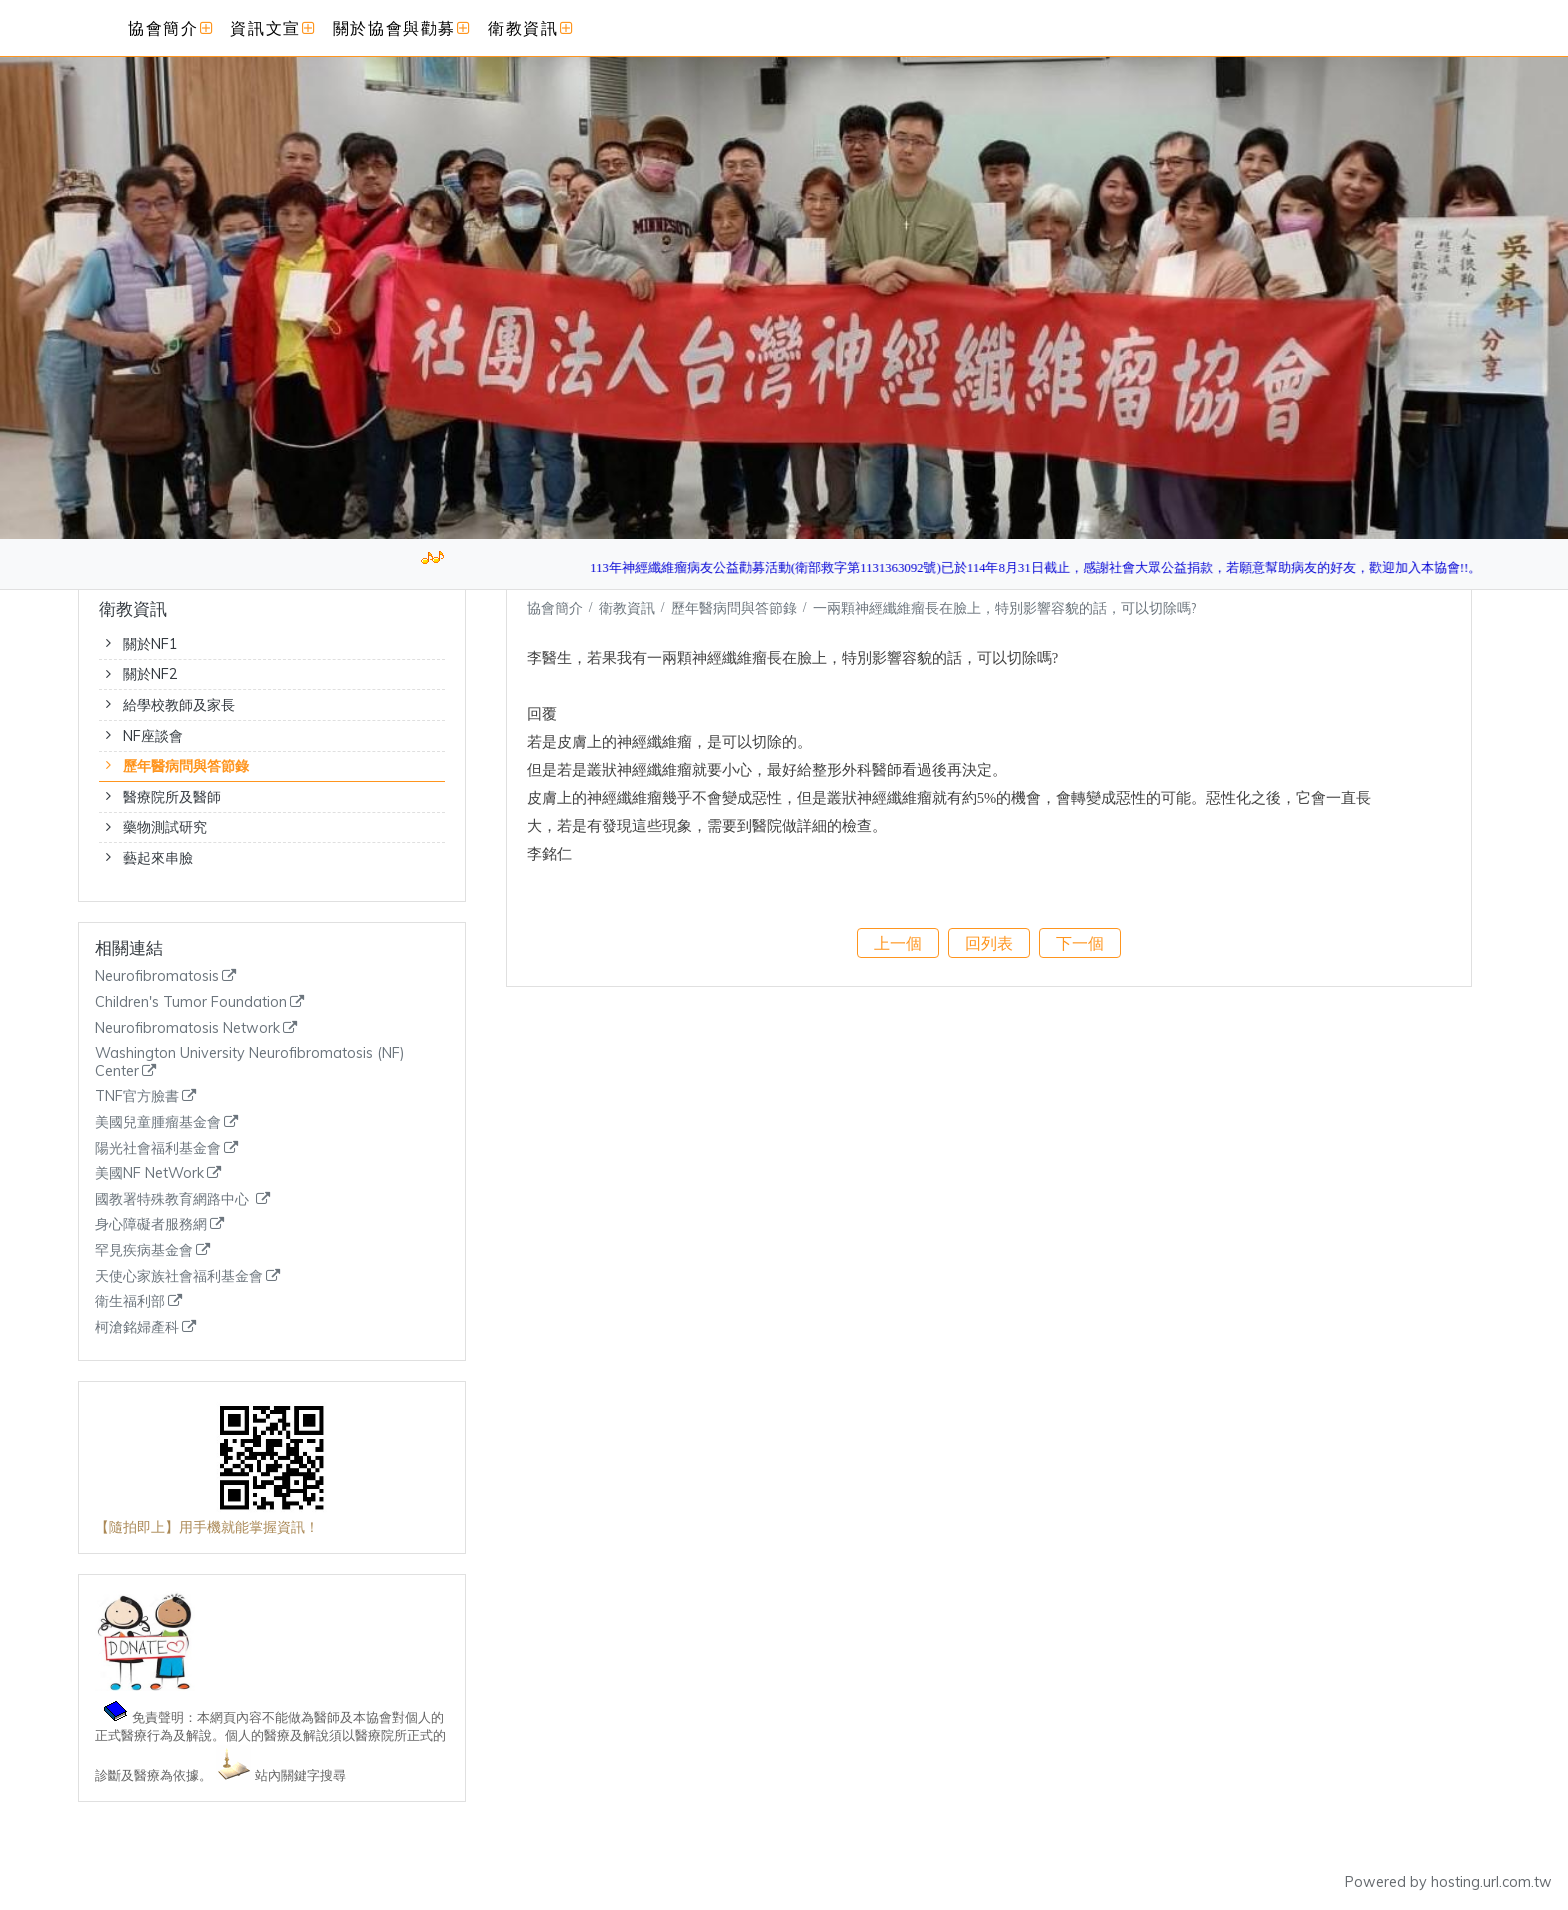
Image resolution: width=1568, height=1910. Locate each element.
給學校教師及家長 (179, 705)
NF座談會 (153, 736)
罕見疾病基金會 (144, 1250)
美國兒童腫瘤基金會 (158, 1122)
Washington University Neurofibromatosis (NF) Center (250, 1062)
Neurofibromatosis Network (187, 1028)
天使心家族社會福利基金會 (179, 1276)
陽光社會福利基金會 (158, 1148)
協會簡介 (555, 607)
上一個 (898, 943)
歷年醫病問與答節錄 (186, 766)
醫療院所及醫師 (172, 797)
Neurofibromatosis (157, 976)
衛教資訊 (629, 607)
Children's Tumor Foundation (191, 1002)
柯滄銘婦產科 (137, 1327)
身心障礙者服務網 (151, 1224)
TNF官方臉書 (137, 1096)
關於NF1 (150, 644)
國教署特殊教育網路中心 (174, 1199)
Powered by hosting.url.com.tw (1448, 1882)
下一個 (1080, 943)
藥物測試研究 (165, 827)
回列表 (989, 943)
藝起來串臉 (158, 858)
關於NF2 (150, 674)
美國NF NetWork (149, 1173)
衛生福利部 (130, 1301)
